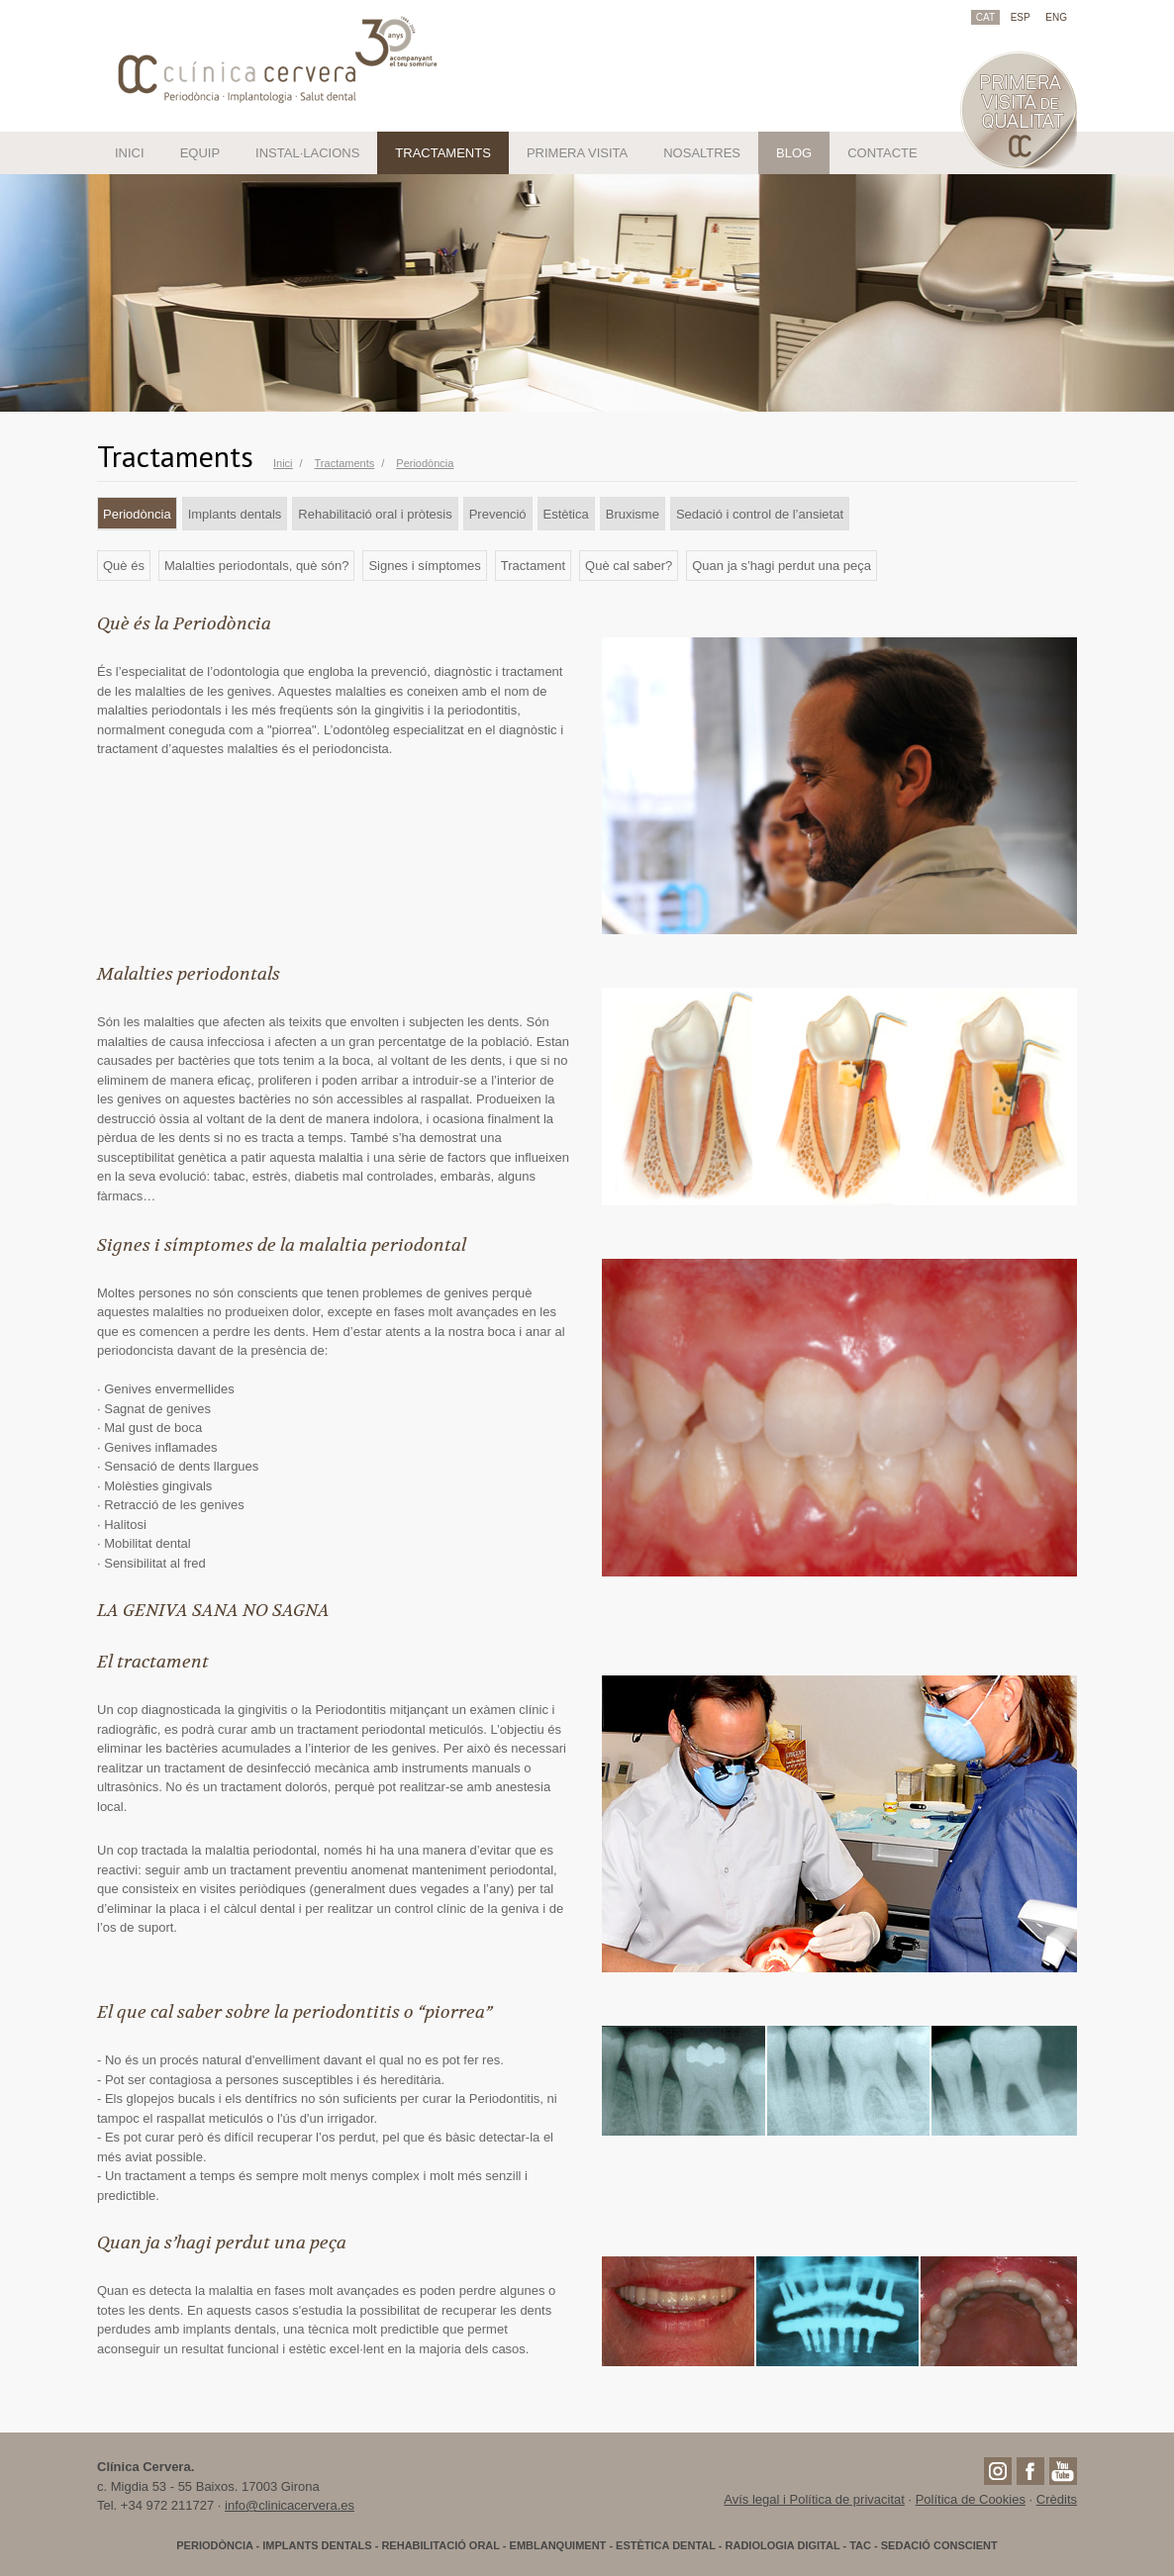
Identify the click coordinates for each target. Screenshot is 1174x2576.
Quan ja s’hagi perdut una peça (781, 565)
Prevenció (498, 514)
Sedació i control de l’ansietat (759, 514)
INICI (130, 152)
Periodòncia (137, 514)
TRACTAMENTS (443, 152)
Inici (283, 463)
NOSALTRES (701, 152)
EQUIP (200, 152)
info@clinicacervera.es (289, 2505)
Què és (124, 565)
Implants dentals (235, 514)
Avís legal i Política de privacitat (814, 2499)
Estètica (566, 514)
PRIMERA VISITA (577, 152)
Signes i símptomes (424, 565)
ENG (1056, 17)
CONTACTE (882, 152)
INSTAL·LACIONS (307, 152)
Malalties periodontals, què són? (256, 565)
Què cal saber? (628, 565)
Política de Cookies (971, 2499)
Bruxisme (632, 514)
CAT (985, 17)
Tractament (533, 565)
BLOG (794, 152)
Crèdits (1056, 2499)
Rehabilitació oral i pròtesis (374, 514)
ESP (1020, 17)
